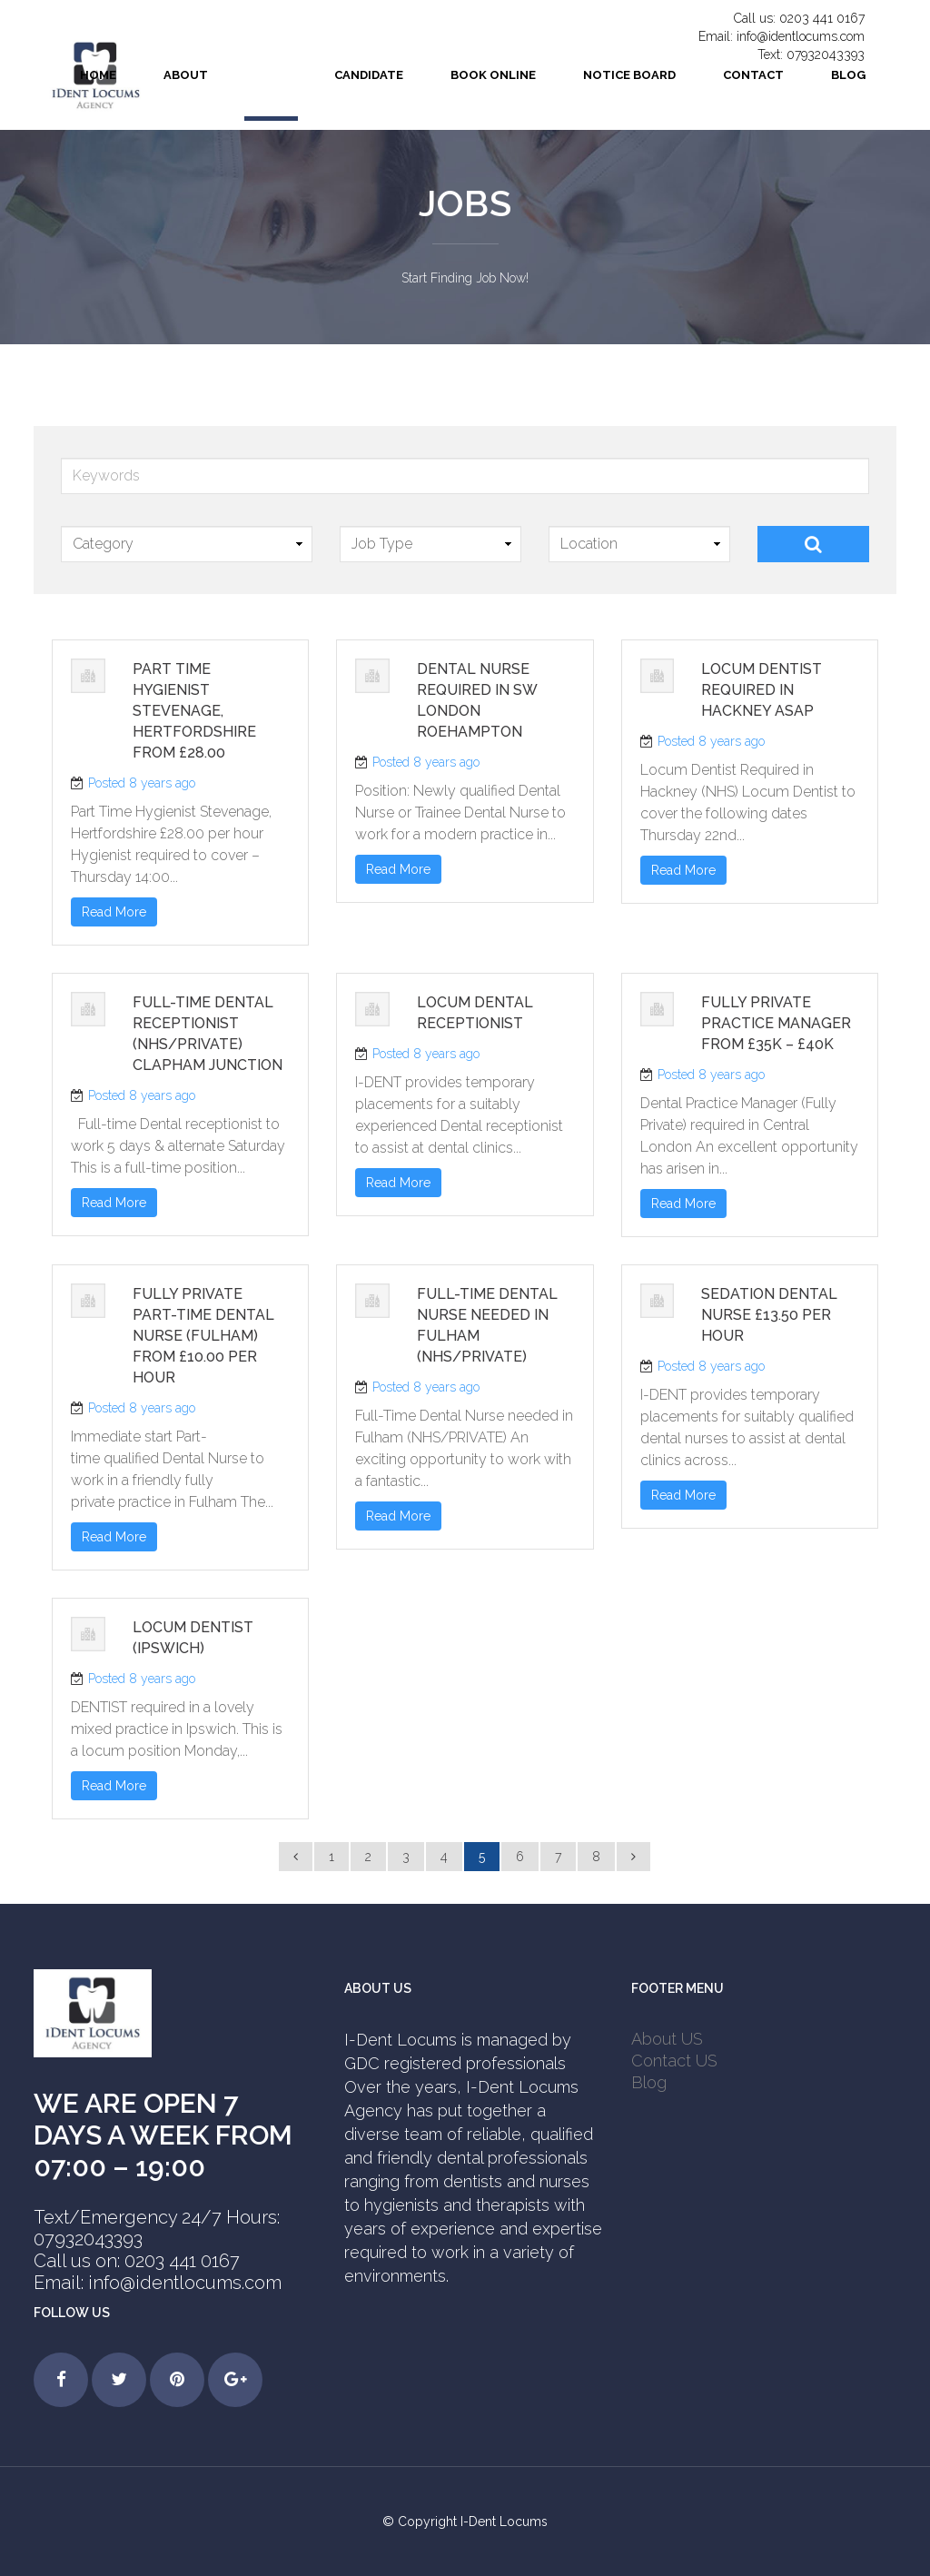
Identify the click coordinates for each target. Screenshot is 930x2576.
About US (667, 2038)
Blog (649, 2082)
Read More (114, 912)
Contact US (674, 2060)
